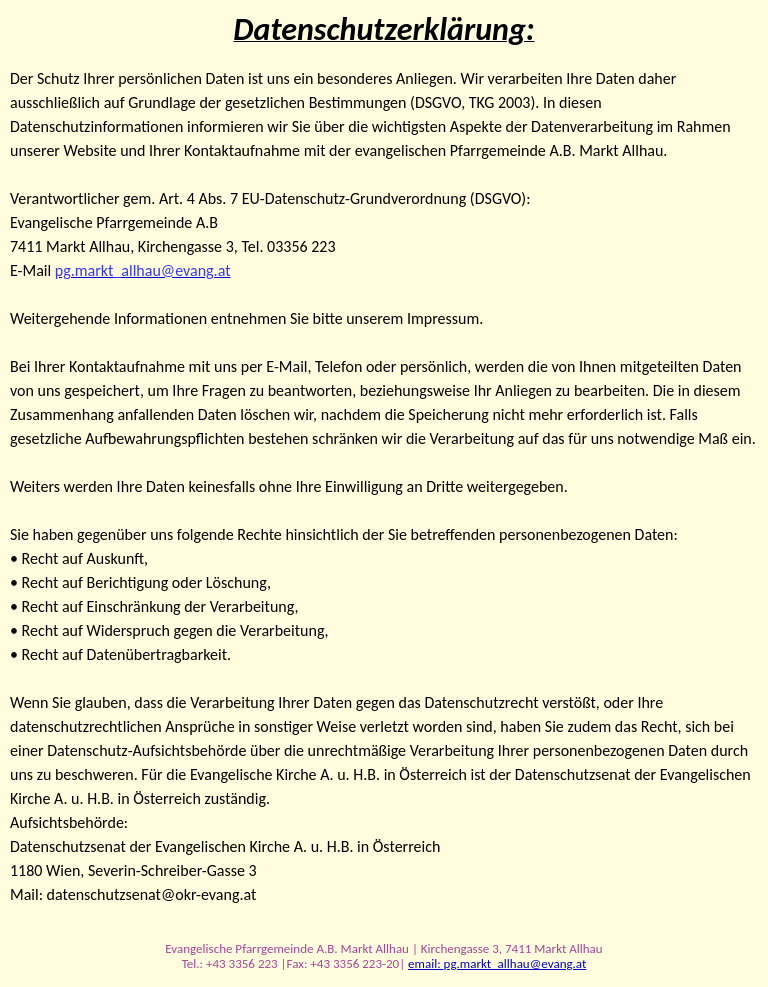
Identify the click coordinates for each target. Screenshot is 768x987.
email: (425, 963)
